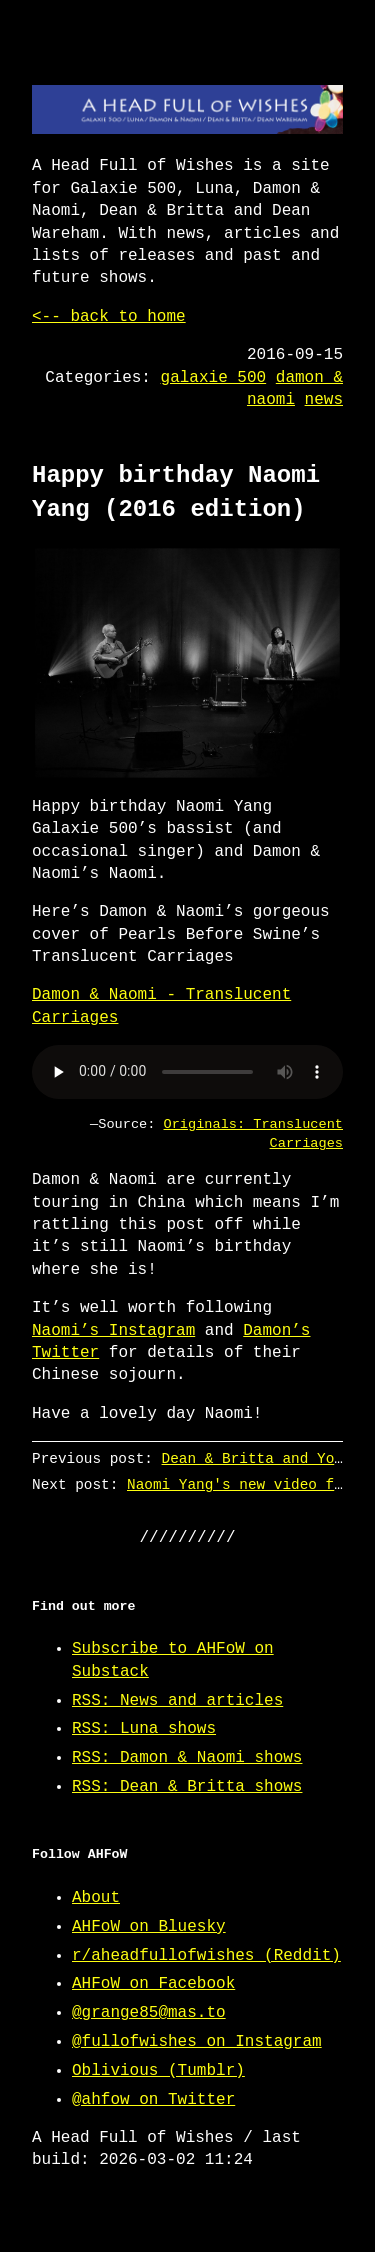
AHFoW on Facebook (153, 1984)
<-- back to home (109, 317)
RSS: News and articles (177, 1701)
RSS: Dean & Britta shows (187, 1787)
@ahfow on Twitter (153, 2100)
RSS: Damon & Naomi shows (187, 1758)
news (324, 400)
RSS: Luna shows (144, 1729)
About (96, 1898)
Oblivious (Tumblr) (158, 2071)
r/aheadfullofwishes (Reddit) (206, 1956)
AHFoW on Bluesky (149, 1927)
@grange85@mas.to (149, 2013)
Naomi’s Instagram (113, 1331)
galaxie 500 (214, 378)
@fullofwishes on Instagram (197, 2042)
